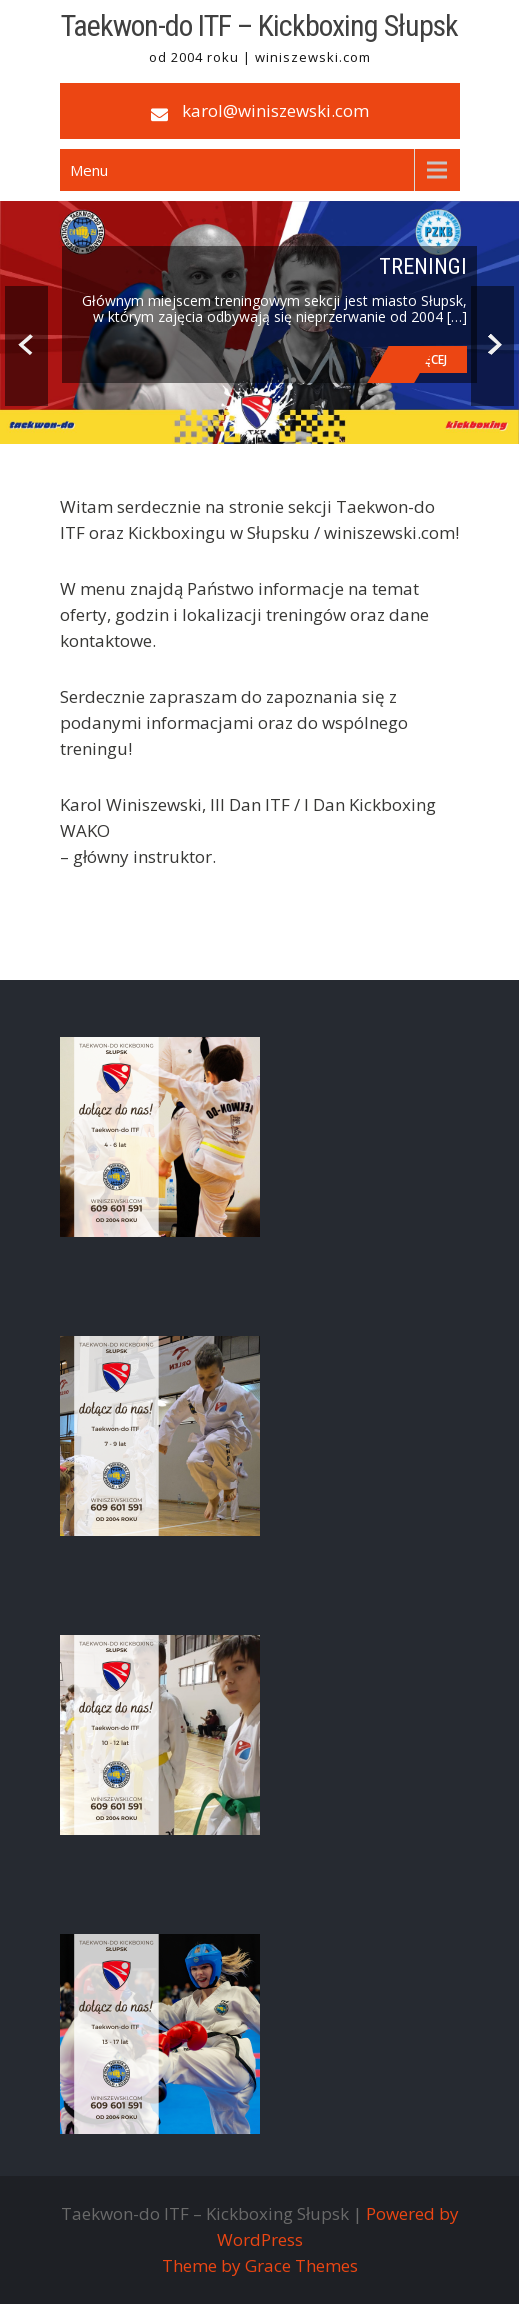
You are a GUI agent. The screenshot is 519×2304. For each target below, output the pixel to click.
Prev (26, 346)
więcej (428, 359)
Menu (89, 170)
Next (492, 346)
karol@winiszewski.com (275, 110)
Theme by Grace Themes (260, 2265)
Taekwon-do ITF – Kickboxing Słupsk (259, 25)
